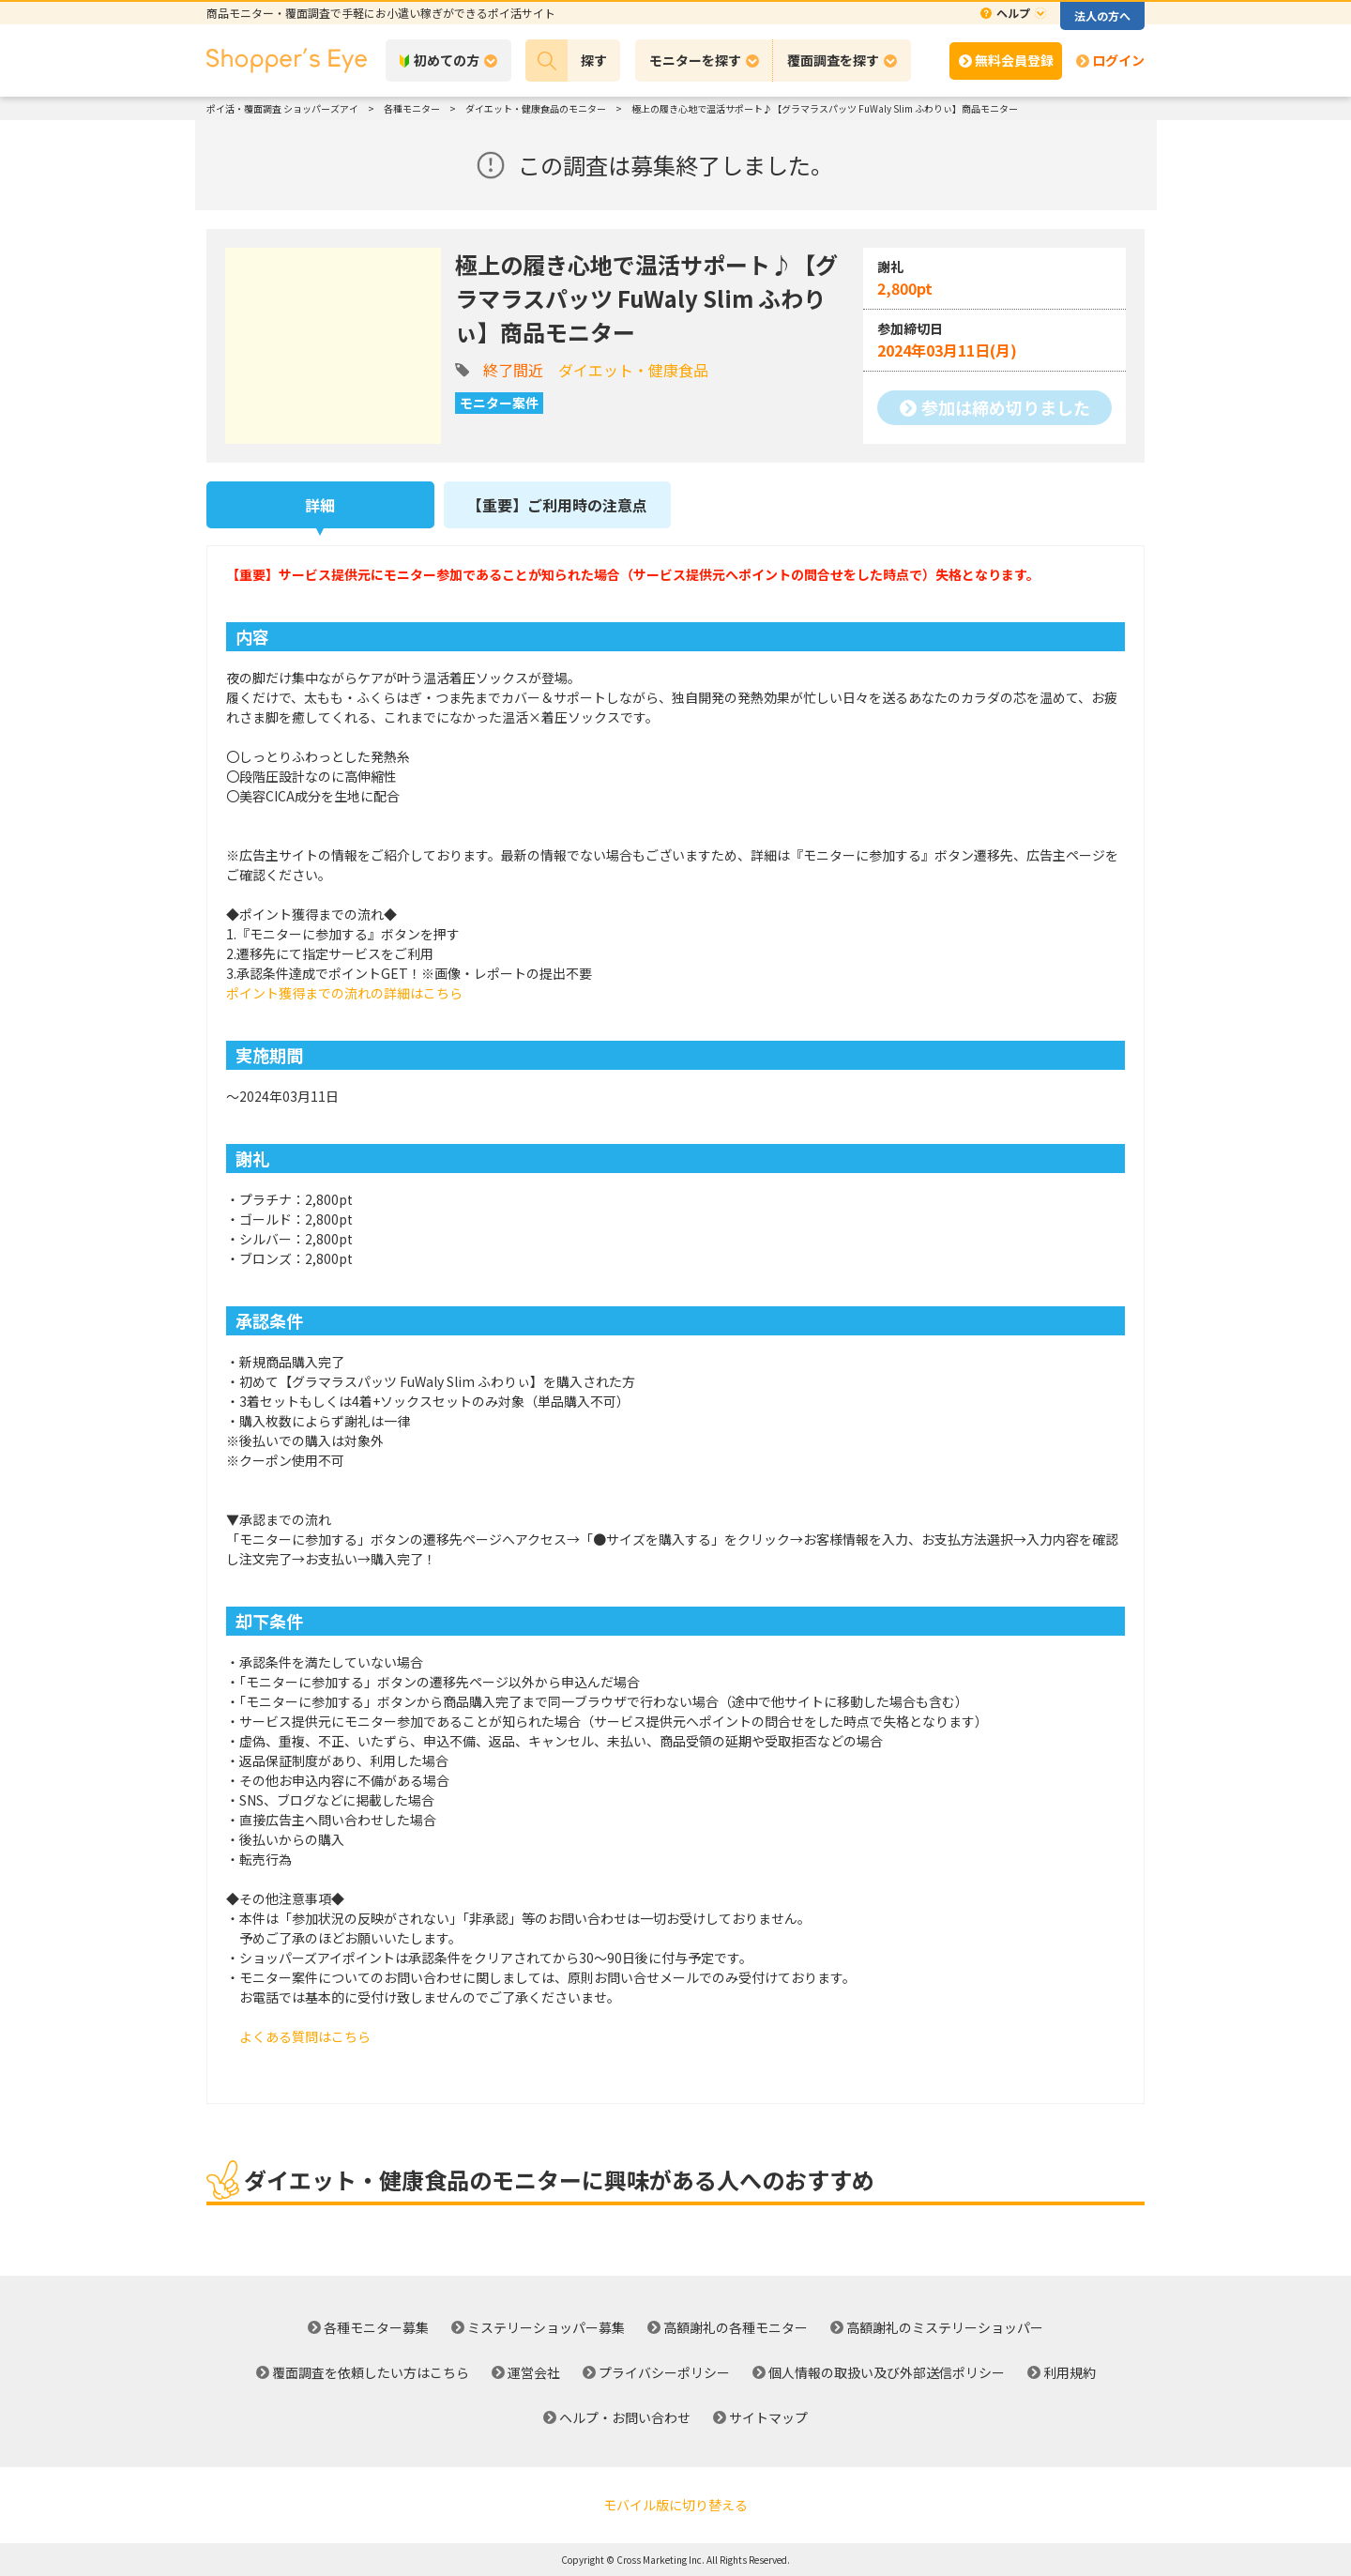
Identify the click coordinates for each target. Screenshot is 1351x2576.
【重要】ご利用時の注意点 (557, 505)
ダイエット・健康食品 (633, 369)
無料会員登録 (1014, 60)
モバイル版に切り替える (675, 2504)
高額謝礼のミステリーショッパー (944, 2327)
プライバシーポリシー (664, 2372)
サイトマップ (768, 2417)
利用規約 (1069, 2372)
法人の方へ (1102, 15)
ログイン (1118, 60)
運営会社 (534, 2372)
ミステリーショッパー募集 (546, 2327)
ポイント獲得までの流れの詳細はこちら (344, 992)
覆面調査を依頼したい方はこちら (370, 2372)
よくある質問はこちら (305, 2036)
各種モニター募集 (376, 2327)
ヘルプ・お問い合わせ (625, 2417)
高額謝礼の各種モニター (735, 2327)
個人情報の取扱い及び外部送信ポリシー (886, 2372)
